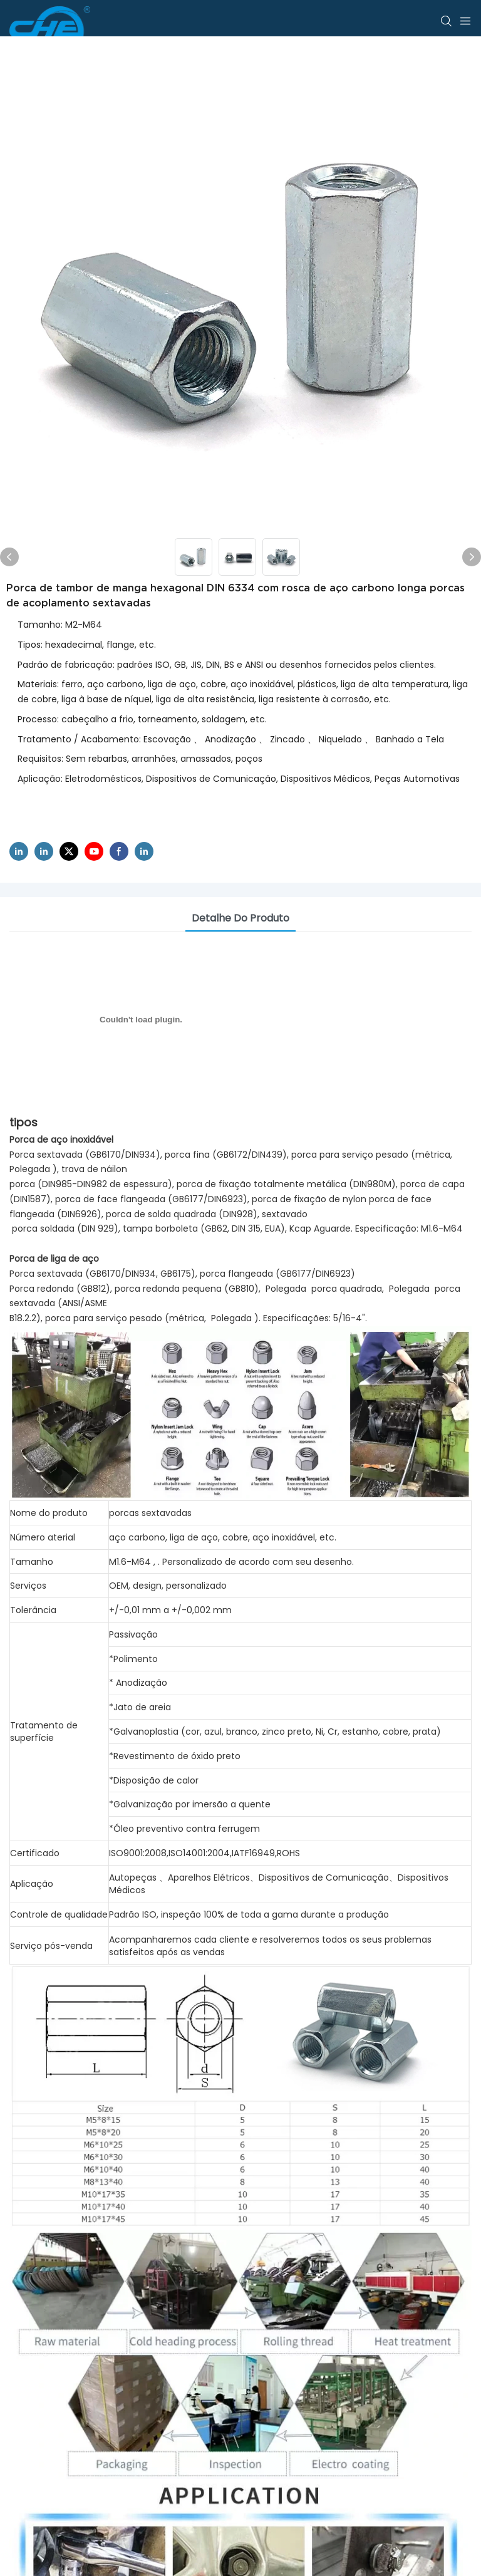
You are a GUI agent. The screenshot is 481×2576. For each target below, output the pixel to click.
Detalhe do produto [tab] (240, 918)
